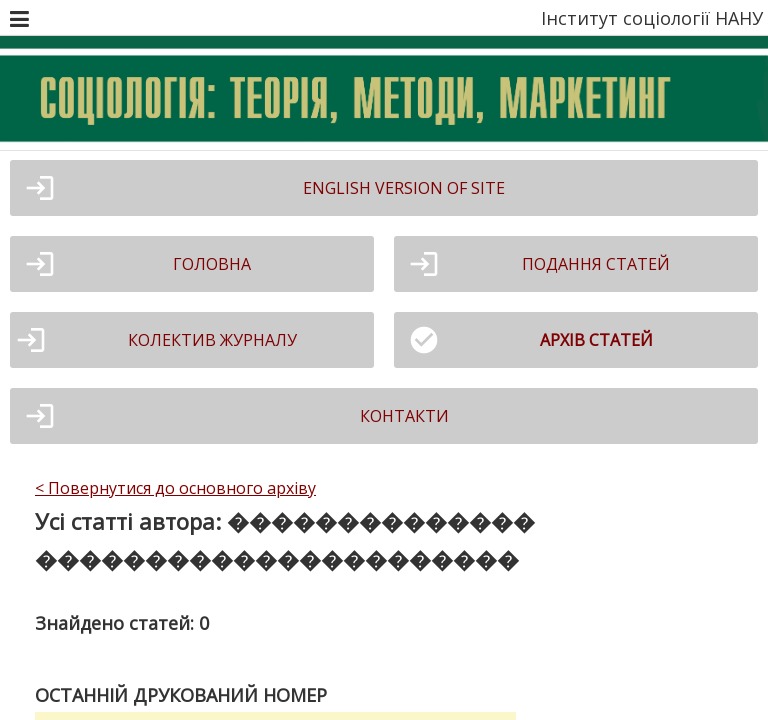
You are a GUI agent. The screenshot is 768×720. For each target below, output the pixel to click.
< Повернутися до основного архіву (175, 488)
